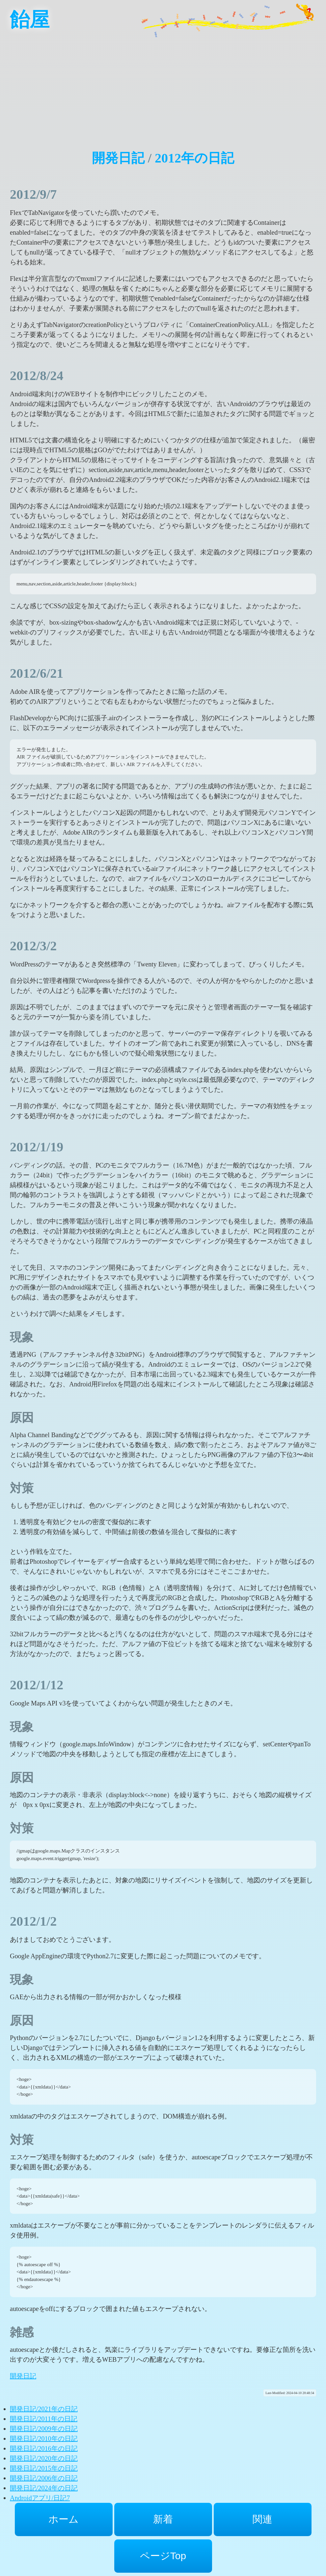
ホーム (63, 2519)
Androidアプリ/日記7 (40, 2498)
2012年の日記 (194, 158)
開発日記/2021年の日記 (44, 2409)
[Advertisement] (163, 86)
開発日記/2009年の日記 (44, 2428)
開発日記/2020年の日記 (44, 2458)
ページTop (163, 2555)
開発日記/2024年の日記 (44, 2488)
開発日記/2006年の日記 (44, 2478)
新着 (163, 2519)
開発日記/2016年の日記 (44, 2448)
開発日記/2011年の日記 (43, 2418)
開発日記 (118, 158)
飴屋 (29, 20)
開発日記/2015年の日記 (44, 2468)
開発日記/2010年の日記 (44, 2438)
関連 (262, 2519)
